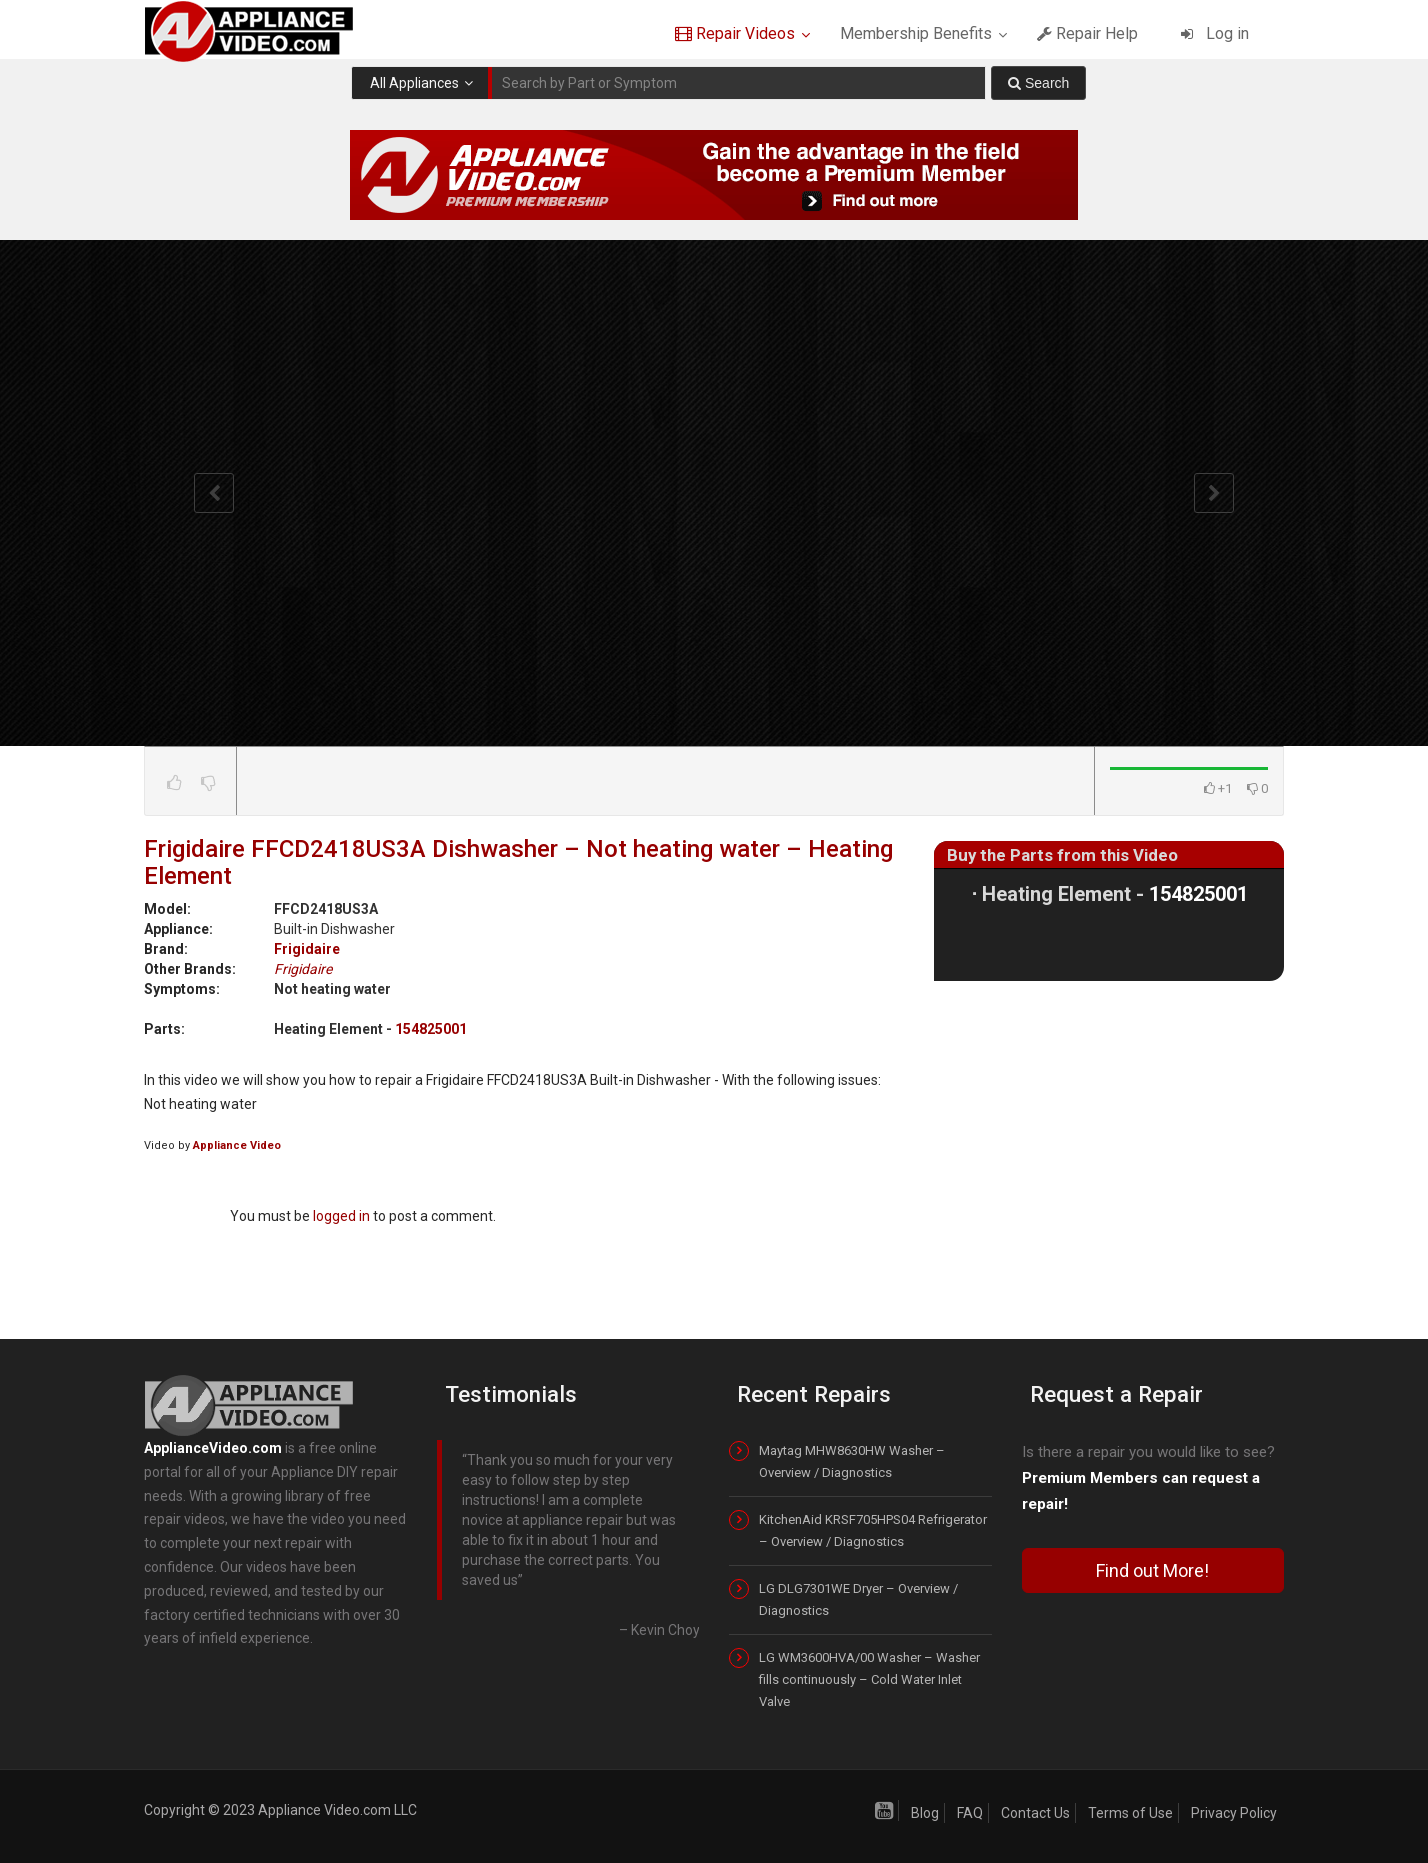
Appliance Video (237, 1145)
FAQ (970, 1813)
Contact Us (1035, 1813)
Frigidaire (307, 949)
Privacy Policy (1234, 1813)
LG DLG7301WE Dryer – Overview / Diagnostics (858, 1599)
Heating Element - (1115, 894)
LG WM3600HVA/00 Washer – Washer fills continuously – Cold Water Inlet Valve (869, 1679)
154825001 (431, 1029)
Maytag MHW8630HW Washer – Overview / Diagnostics (852, 1461)
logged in (341, 1216)
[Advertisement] (1109, 1146)
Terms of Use (1130, 1813)
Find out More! (1152, 1570)
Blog (925, 1813)
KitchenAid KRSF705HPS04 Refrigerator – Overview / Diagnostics (873, 1530)
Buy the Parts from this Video (1062, 855)
